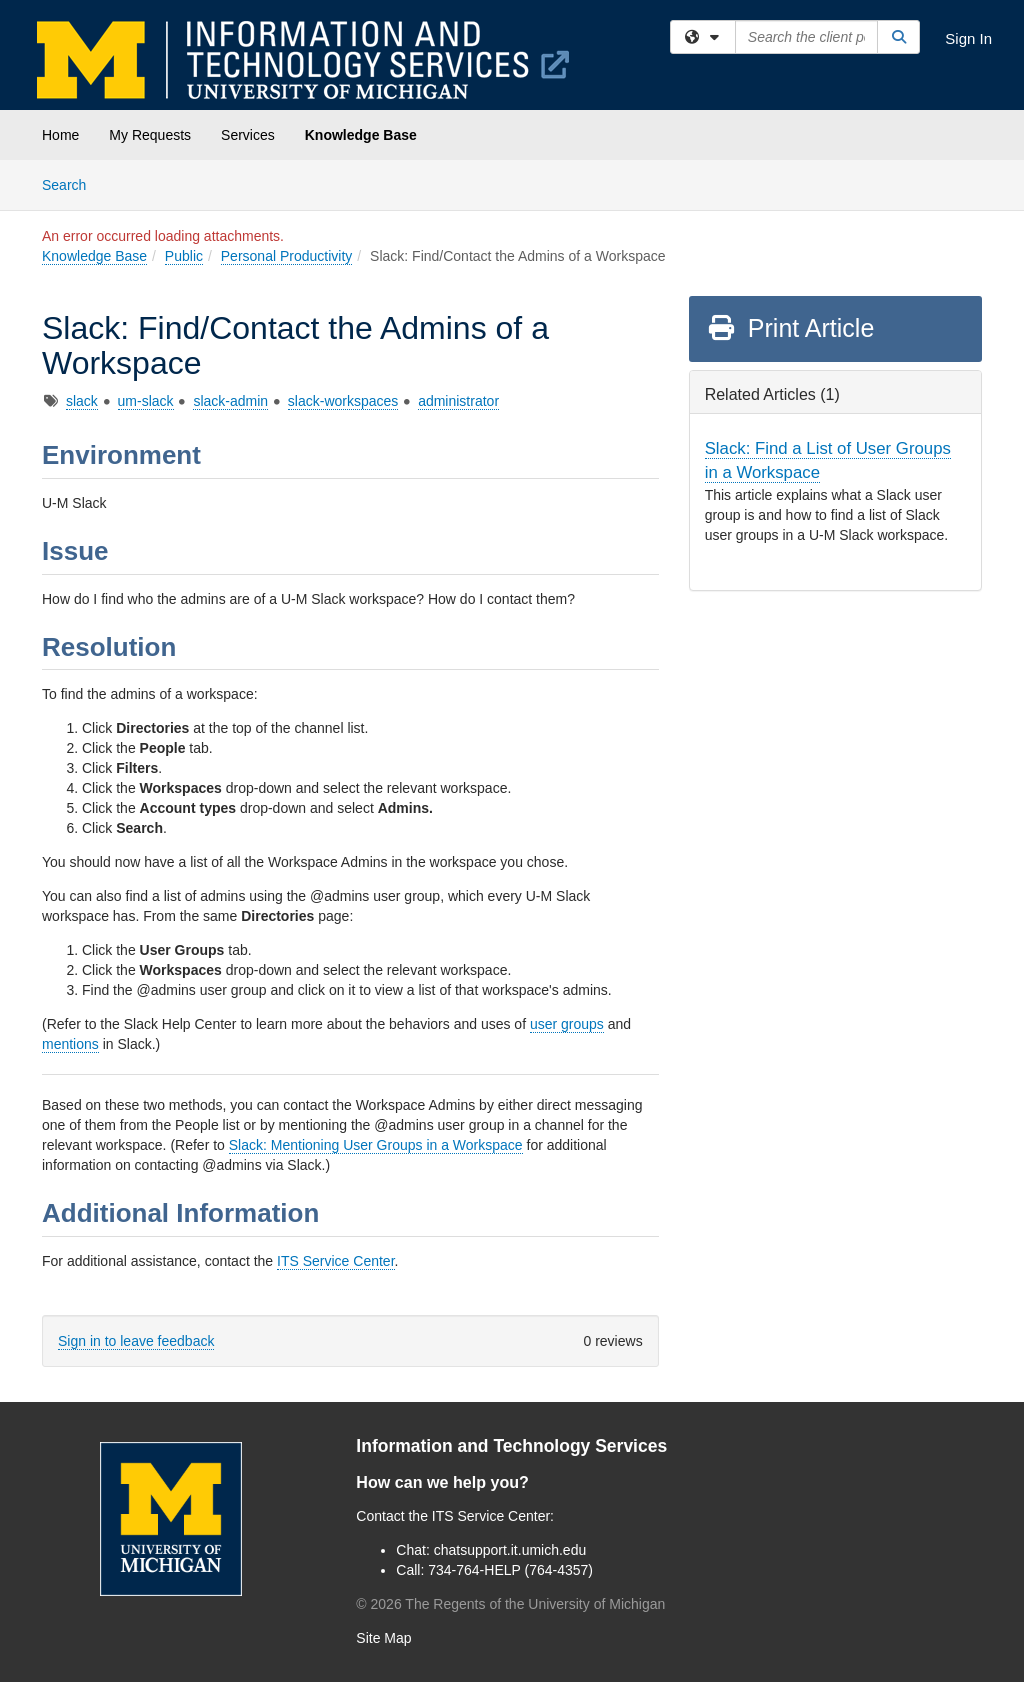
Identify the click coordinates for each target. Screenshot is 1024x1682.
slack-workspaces (343, 401)
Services (248, 135)
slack (82, 401)
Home (60, 135)
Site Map (383, 1638)
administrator (458, 401)
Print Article (790, 328)
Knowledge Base (361, 135)
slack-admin (230, 401)
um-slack (146, 401)
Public (184, 256)
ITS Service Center (336, 1261)
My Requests (150, 135)
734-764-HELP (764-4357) (510, 1570)
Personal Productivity (287, 256)
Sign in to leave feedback (136, 1341)
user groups (567, 1024)
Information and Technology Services (511, 1446)
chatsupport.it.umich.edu (510, 1550)
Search (71, 183)
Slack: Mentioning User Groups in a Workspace (376, 1145)
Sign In (968, 38)
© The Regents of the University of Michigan (510, 1604)
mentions (70, 1044)
